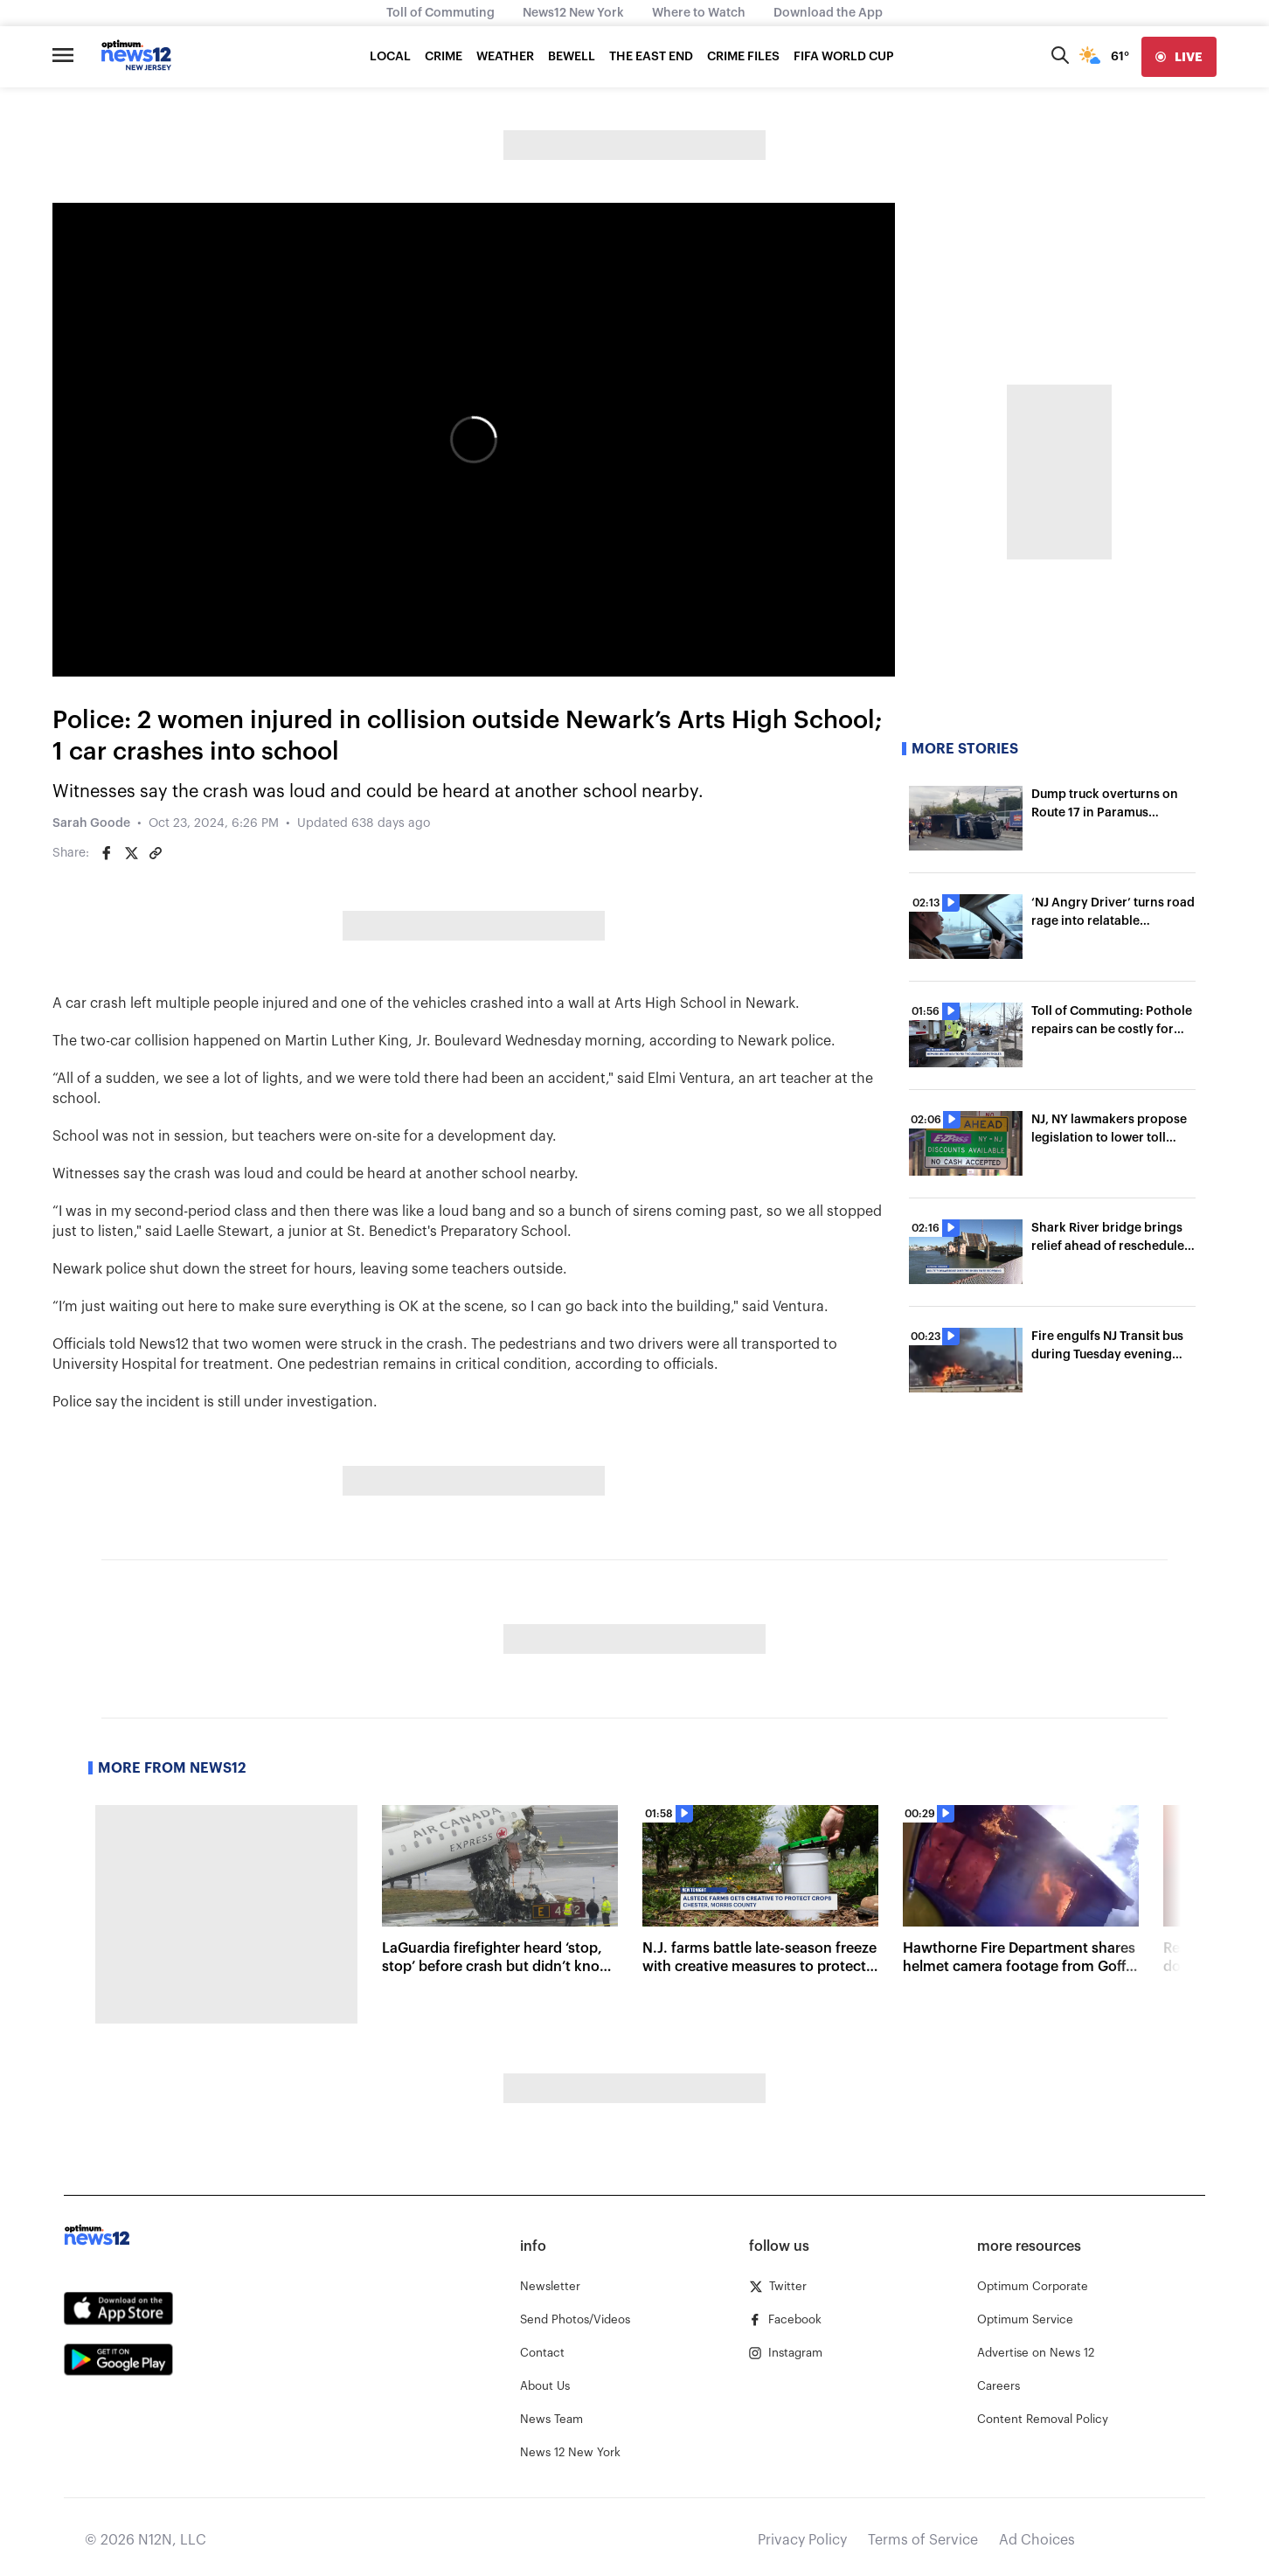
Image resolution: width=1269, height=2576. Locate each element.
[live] (1179, 57)
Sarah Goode (91, 823)
